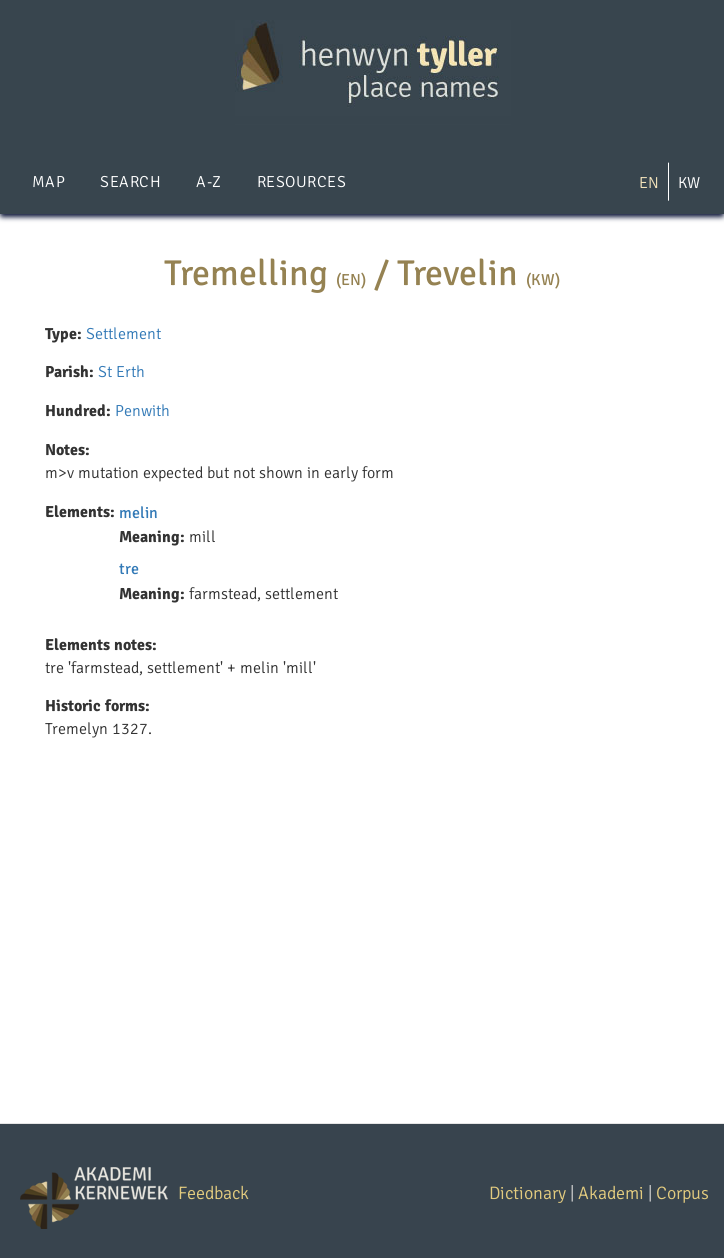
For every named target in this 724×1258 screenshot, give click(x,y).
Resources (301, 182)
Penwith (142, 411)
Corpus (682, 1193)
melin (138, 513)
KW (689, 183)
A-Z (208, 182)
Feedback (213, 1193)
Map (48, 182)
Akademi (611, 1193)
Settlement (123, 334)
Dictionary (527, 1193)
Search (130, 182)
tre (129, 569)
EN (649, 183)
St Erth (121, 372)
